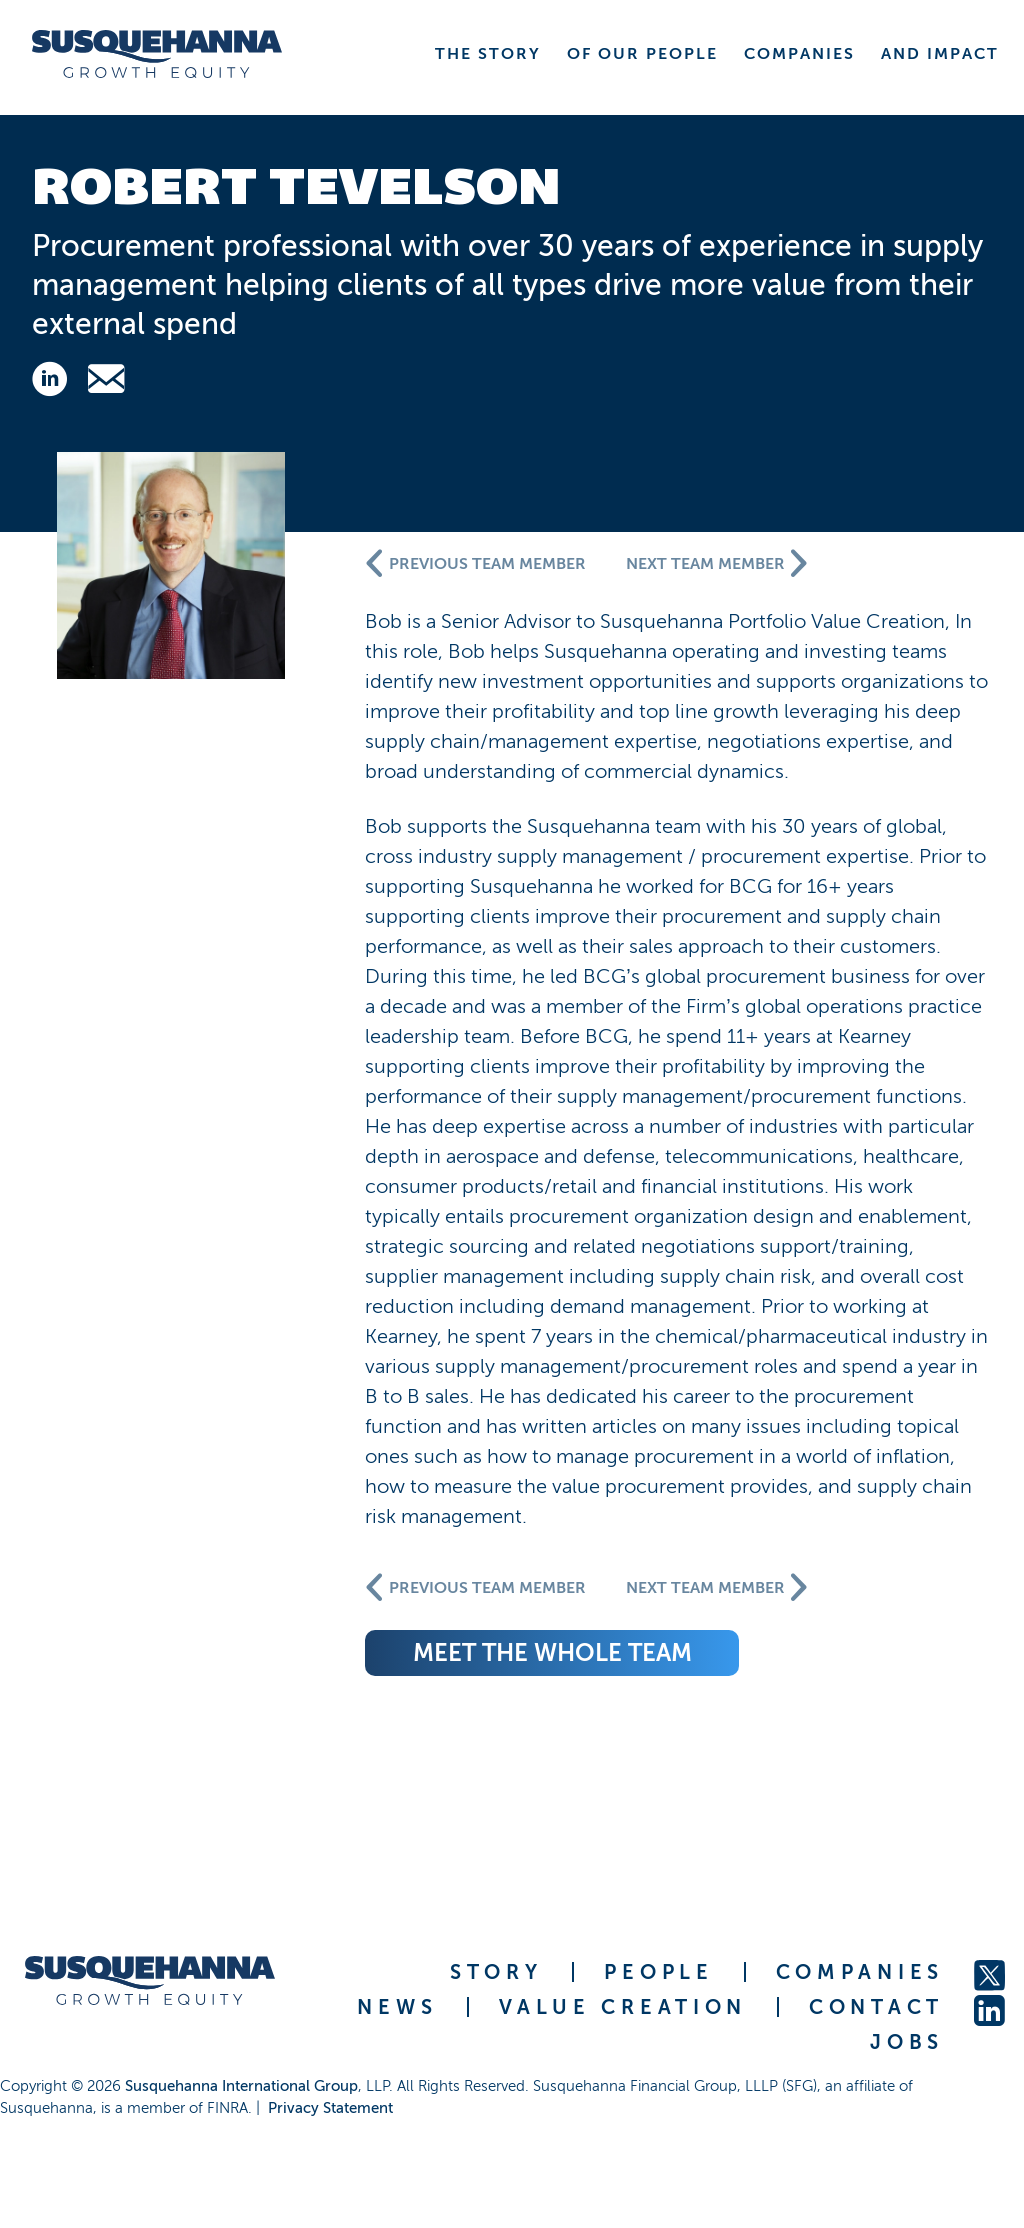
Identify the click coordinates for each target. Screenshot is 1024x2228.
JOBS (907, 2042)
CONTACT (876, 2007)
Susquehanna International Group (241, 2086)
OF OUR (642, 53)
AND (940, 53)
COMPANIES (860, 1972)
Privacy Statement (330, 2108)
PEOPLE (658, 1972)
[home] (157, 54)
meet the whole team (552, 1652)
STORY (496, 1972)
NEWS (397, 2007)
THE (488, 53)
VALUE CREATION (623, 2007)
